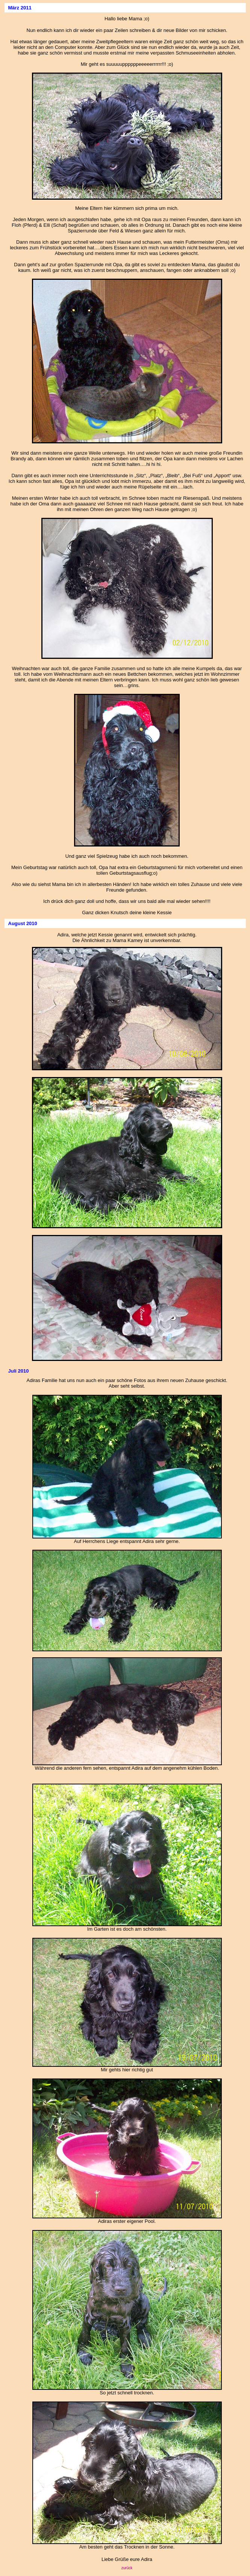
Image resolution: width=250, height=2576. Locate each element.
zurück (126, 2568)
